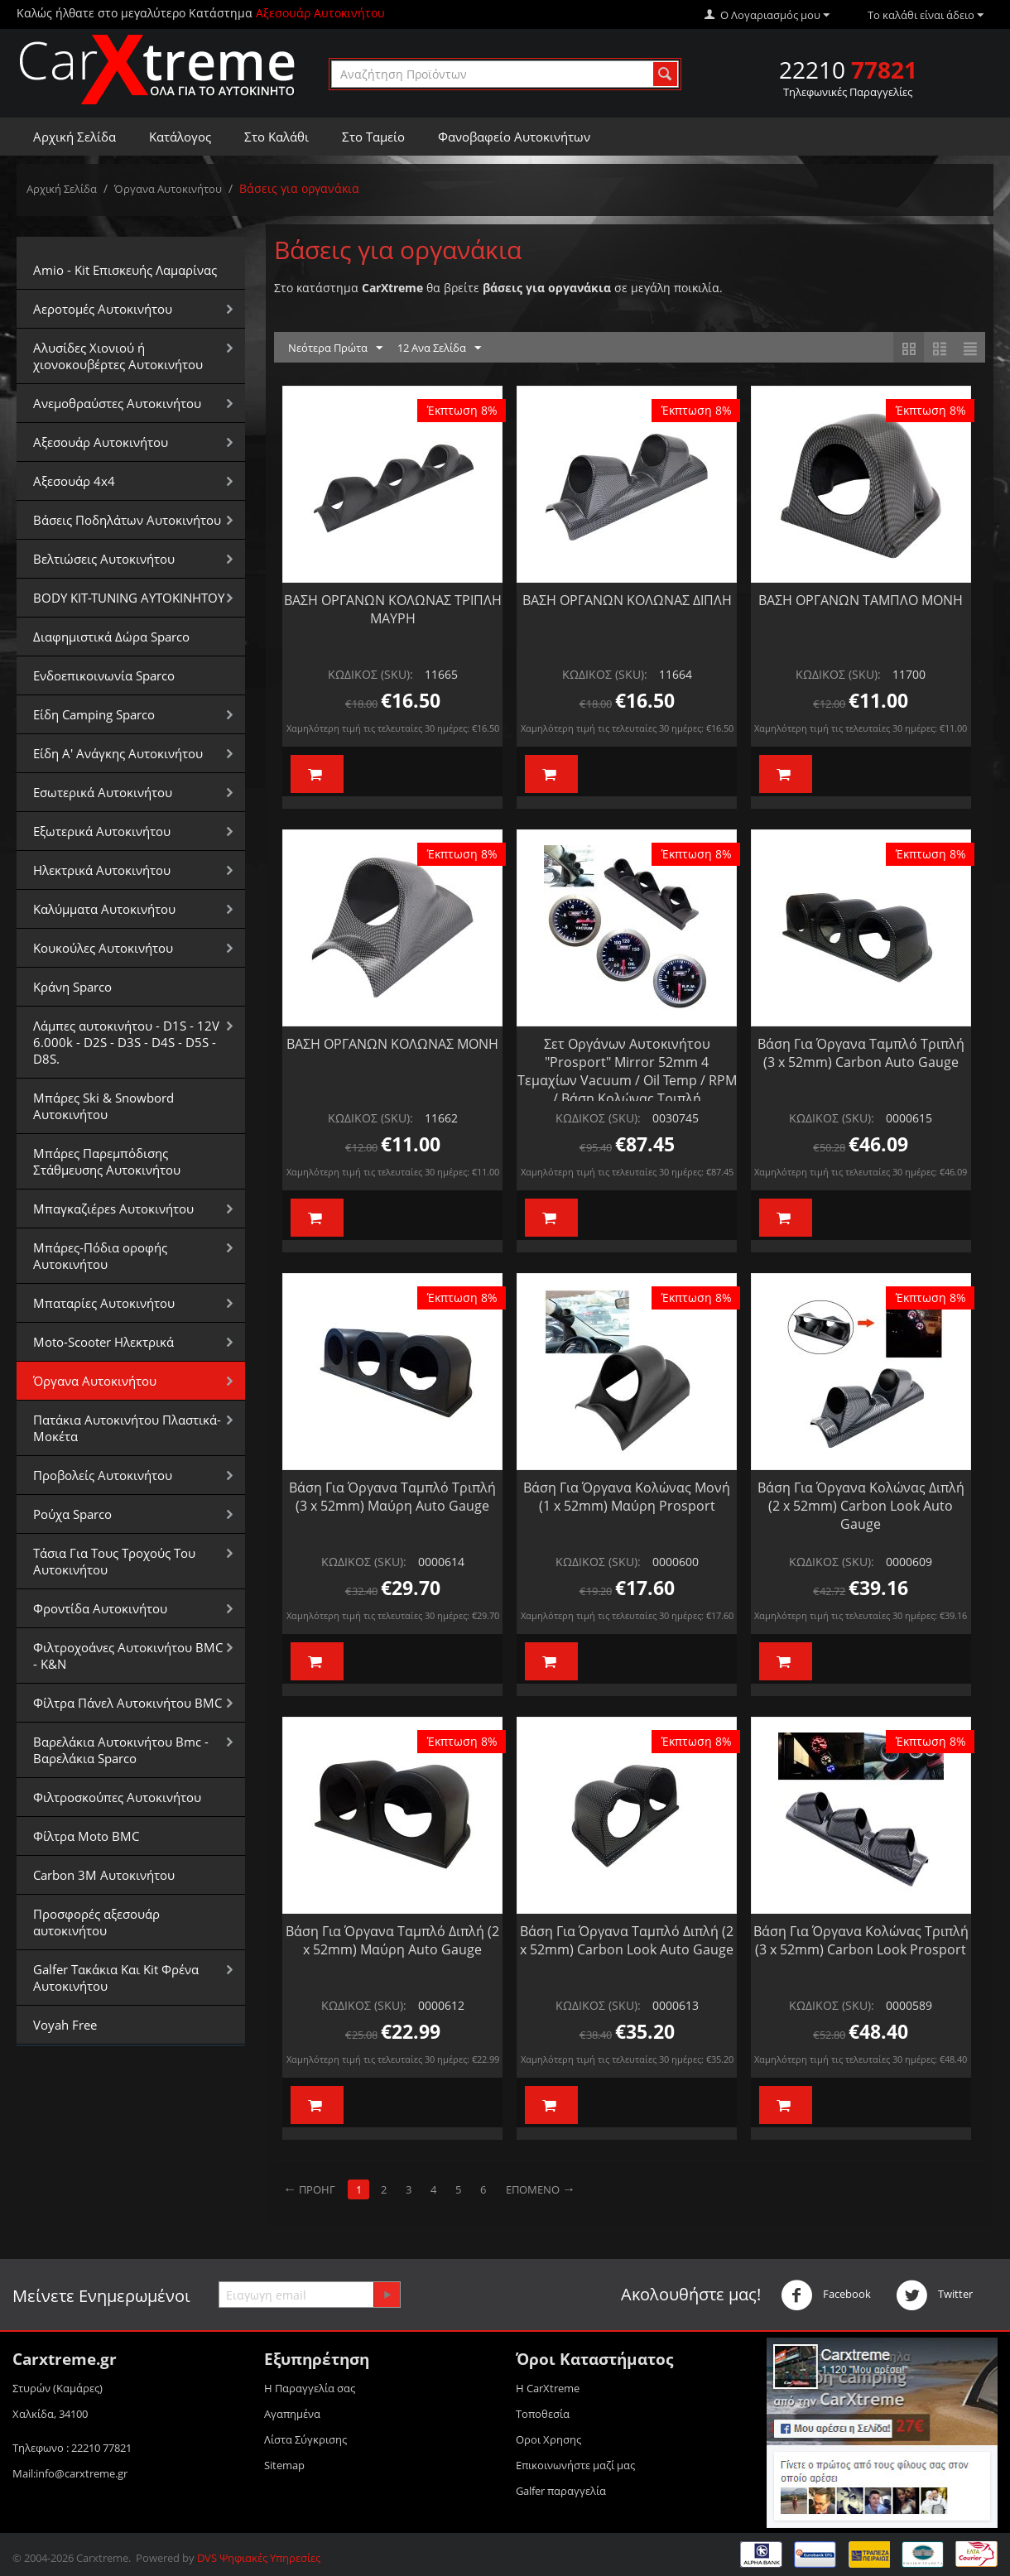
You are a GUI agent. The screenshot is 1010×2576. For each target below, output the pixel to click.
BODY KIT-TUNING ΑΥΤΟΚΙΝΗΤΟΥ (128, 597)
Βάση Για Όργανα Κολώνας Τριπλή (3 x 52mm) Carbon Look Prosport (861, 1940)
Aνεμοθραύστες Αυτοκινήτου (117, 403)
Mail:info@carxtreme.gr (69, 2473)
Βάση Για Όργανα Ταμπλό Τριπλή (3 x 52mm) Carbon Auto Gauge (861, 1053)
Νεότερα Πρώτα (335, 348)
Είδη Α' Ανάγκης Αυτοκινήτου (118, 753)
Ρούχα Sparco (72, 1514)
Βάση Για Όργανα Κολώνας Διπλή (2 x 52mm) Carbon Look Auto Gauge (861, 1505)
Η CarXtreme (548, 2388)
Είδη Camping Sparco (94, 714)
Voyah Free (65, 2024)
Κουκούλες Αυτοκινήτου (103, 948)
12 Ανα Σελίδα (439, 348)
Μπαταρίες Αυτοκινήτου (104, 1303)
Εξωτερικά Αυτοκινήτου (102, 831)
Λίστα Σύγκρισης (305, 2439)
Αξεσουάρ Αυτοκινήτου (100, 442)
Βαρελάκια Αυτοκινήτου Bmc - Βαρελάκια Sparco (121, 1749)
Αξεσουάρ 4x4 (74, 481)
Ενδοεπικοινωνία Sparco (104, 675)
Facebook (826, 2295)
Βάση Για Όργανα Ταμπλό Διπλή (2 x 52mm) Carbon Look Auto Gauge (626, 1940)
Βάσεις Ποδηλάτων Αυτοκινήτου (127, 520)
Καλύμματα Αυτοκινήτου (104, 909)
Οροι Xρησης (548, 2439)
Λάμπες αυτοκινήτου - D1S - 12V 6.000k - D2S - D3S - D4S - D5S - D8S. (126, 1042)
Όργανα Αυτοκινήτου (168, 188)
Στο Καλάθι (276, 136)
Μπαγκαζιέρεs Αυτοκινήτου (113, 1208)
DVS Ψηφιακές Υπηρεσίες (258, 2557)
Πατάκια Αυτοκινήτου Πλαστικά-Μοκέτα (127, 1427)
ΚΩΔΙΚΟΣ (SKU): (370, 674)
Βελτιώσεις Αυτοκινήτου (104, 558)
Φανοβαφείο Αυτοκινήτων (514, 136)
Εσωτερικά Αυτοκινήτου (102, 792)
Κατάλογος (180, 136)
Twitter (934, 2295)
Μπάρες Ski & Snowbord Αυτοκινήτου (103, 1105)
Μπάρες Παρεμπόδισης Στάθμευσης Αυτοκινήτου (106, 1161)
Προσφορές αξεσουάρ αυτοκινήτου (96, 1922)
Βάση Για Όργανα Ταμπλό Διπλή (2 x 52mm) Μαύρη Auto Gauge (392, 1940)
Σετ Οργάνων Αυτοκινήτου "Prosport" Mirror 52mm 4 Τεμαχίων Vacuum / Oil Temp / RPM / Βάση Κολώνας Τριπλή (627, 1071)
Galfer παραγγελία (561, 2490)
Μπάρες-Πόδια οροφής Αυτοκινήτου (100, 1255)
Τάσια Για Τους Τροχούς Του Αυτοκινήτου (114, 1561)
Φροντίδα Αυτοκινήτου (100, 1608)
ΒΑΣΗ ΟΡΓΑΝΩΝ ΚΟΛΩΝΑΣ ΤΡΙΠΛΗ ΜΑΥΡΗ (393, 609)
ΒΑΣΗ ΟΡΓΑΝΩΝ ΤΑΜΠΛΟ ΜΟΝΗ (860, 600)
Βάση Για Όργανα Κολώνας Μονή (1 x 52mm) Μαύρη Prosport (626, 1496)
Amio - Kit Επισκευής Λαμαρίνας (125, 270)
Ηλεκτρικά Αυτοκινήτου (102, 870)
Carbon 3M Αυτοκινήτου (104, 1875)
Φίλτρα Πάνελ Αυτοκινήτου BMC (127, 1702)
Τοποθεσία (543, 2413)
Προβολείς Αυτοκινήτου (102, 1475)
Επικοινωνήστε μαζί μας (575, 2465)
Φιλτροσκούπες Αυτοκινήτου (117, 1797)
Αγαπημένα (292, 2413)
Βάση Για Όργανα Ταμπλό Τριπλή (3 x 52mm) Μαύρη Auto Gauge (392, 1496)
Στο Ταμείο (373, 136)
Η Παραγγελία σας (309, 2388)
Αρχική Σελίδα (74, 136)
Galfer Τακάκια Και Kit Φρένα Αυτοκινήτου (116, 1977)
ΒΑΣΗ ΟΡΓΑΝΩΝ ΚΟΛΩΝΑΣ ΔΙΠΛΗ (627, 600)
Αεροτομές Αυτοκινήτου (102, 308)
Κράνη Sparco (72, 986)
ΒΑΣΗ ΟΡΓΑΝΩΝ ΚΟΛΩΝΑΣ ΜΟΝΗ (392, 1044)
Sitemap (284, 2465)
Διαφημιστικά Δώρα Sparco (111, 636)
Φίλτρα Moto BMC (86, 1836)
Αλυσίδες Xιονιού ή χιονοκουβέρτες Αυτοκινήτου (118, 355)
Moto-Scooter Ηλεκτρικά (103, 1342)
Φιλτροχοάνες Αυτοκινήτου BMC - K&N (128, 1655)
